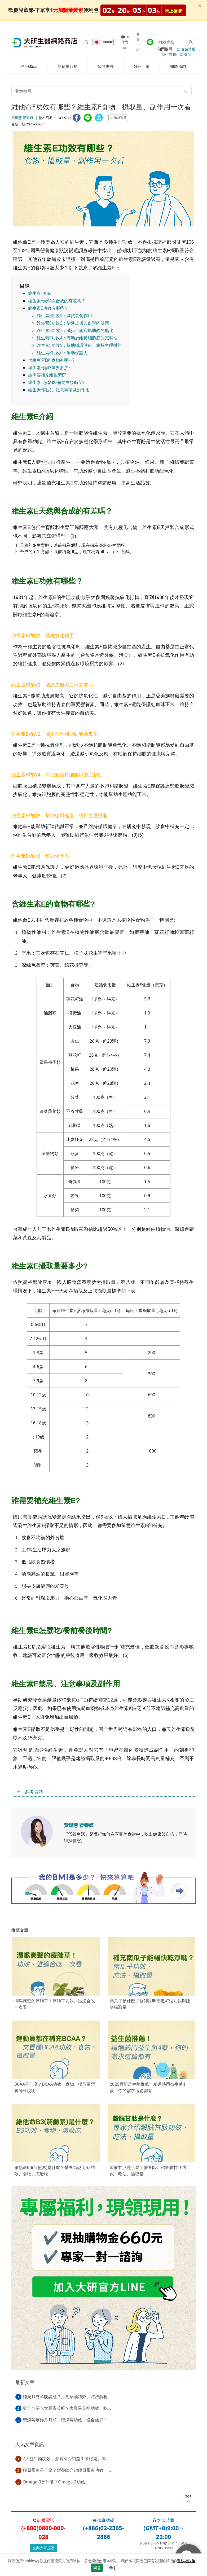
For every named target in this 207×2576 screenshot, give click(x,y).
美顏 (187, 54)
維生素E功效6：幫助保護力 (62, 353)
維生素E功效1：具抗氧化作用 (64, 315)
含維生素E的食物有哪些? (51, 360)
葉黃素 (190, 49)
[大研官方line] (150, 42)
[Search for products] (87, 42)
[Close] (199, 5)
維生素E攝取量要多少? (49, 367)
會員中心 (138, 42)
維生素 (178, 54)
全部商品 (29, 66)
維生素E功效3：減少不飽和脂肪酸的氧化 (75, 330)
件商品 (125, 42)
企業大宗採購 (43, 2547)
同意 (97, 2567)
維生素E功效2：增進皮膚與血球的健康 (73, 323)
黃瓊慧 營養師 (22, 117)
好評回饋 (141, 66)
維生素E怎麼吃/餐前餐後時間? (56, 382)
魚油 (180, 49)
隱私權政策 (186, 2560)
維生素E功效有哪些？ (48, 308)
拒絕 (112, 2567)
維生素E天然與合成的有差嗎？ (57, 301)
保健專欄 (105, 66)
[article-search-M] (96, 91)
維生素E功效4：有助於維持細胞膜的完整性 (77, 338)
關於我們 (178, 66)
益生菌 (167, 54)
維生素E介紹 (40, 293)
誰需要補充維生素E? (47, 375)
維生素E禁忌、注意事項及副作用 (59, 390)
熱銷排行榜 (67, 66)
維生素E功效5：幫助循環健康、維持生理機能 (79, 345)
